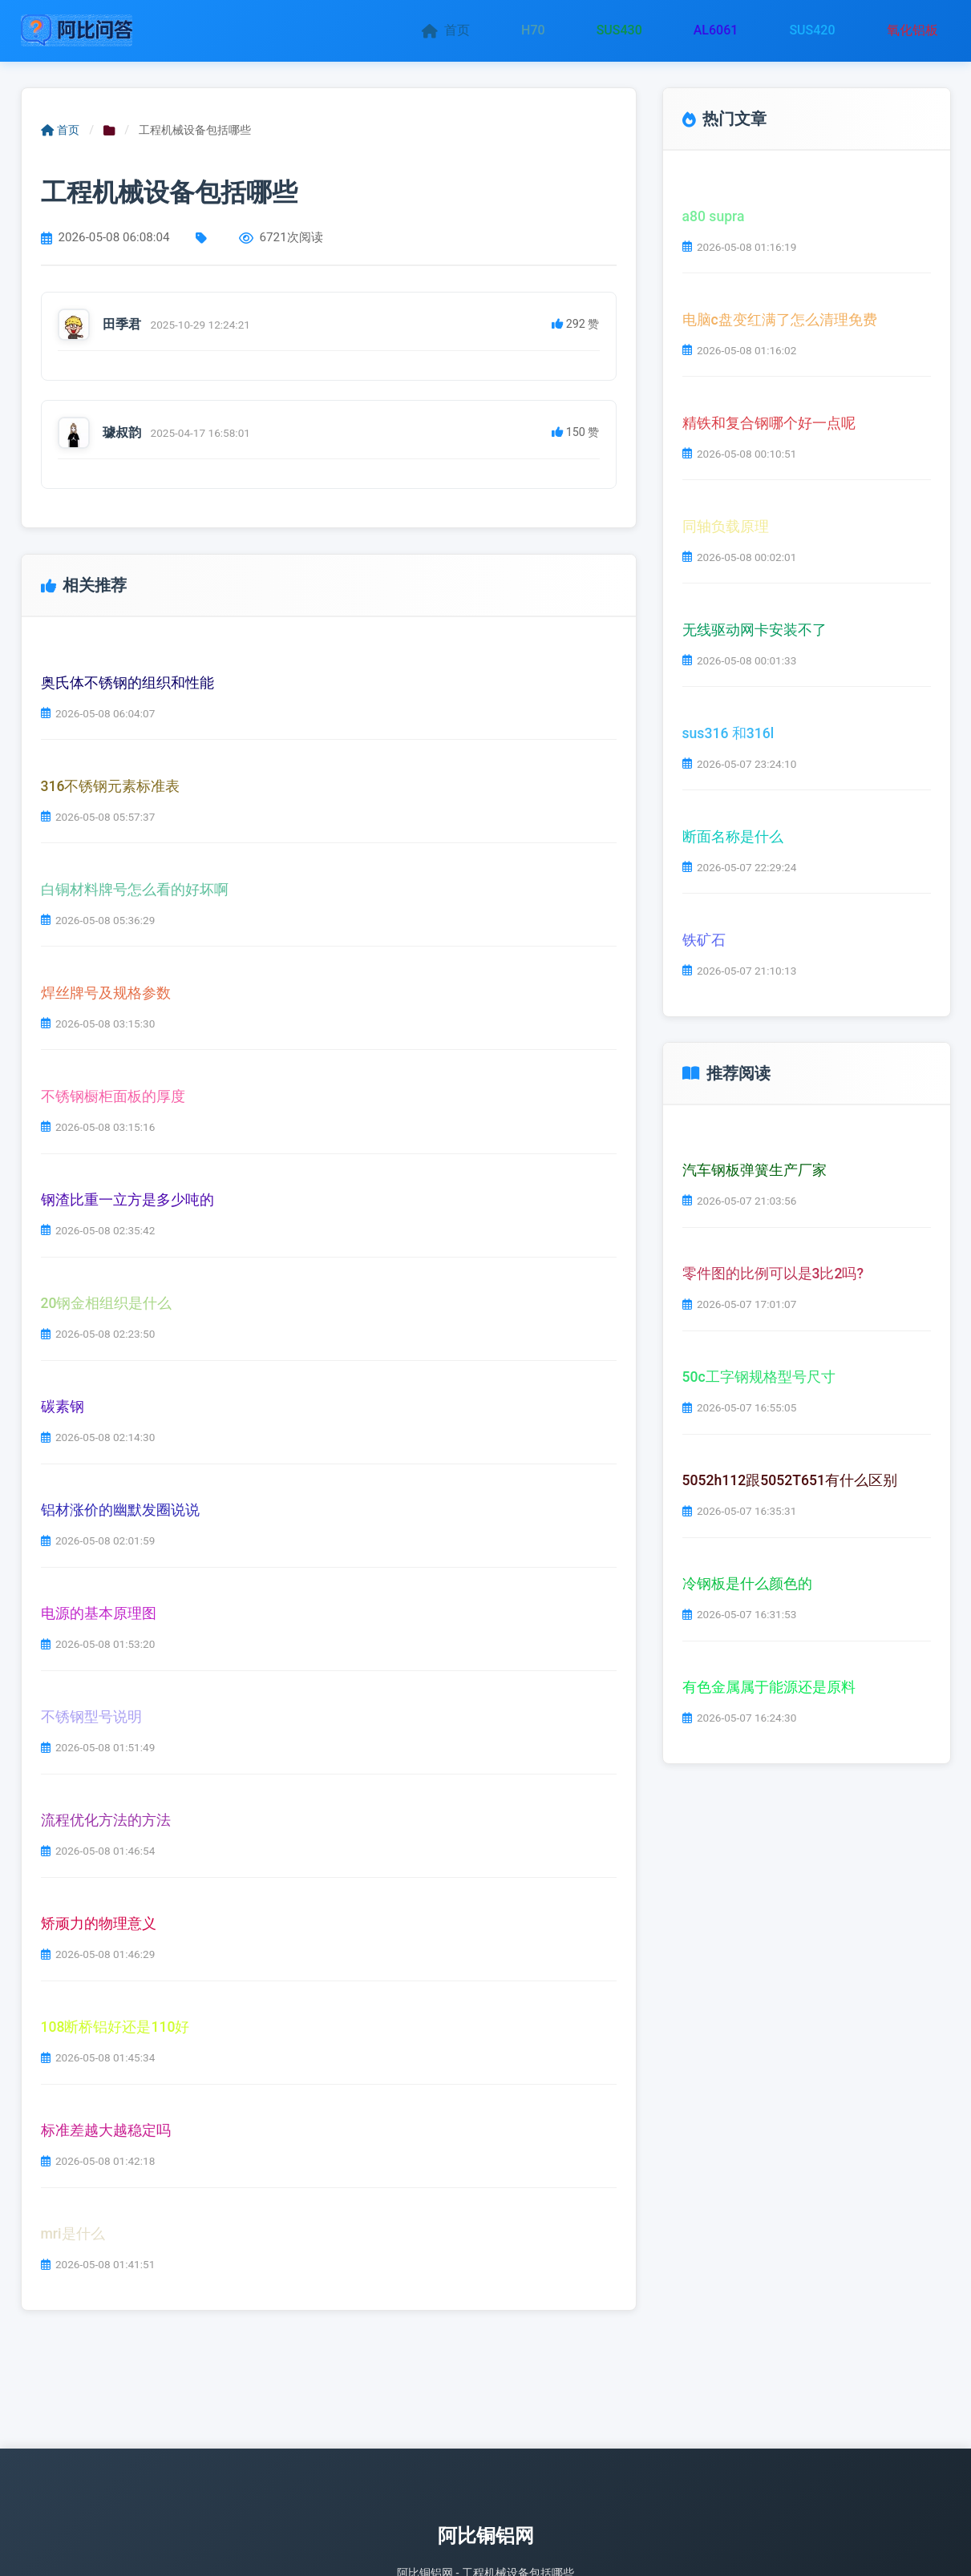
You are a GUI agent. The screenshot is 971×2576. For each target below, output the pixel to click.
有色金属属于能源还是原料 (769, 1687)
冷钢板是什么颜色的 (747, 1584)
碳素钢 (62, 1407)
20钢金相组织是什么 (106, 1303)
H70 (533, 30)
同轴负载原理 (725, 526)
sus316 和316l (728, 733)
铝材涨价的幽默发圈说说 (120, 1510)
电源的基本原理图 (98, 1613)
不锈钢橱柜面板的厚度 (113, 1096)
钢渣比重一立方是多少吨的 (127, 1200)
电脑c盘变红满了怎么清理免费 (779, 319)
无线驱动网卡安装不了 (754, 629)
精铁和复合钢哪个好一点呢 (769, 422)
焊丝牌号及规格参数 (106, 993)
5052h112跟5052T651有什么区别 (790, 1480)
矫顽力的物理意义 (98, 1924)
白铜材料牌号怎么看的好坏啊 (135, 890)
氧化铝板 (912, 30)
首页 (446, 30)
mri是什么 (73, 2234)
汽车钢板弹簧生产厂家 (754, 1170)
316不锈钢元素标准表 (110, 786)
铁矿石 (704, 939)
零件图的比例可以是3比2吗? (773, 1274)
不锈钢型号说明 (91, 1717)
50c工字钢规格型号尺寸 (758, 1377)
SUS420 (812, 30)
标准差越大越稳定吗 (106, 2130)
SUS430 (619, 30)
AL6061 (716, 30)
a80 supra (713, 216)
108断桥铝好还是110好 (115, 2027)
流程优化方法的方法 (106, 1820)
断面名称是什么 (732, 836)
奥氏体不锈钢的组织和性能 (127, 683)
